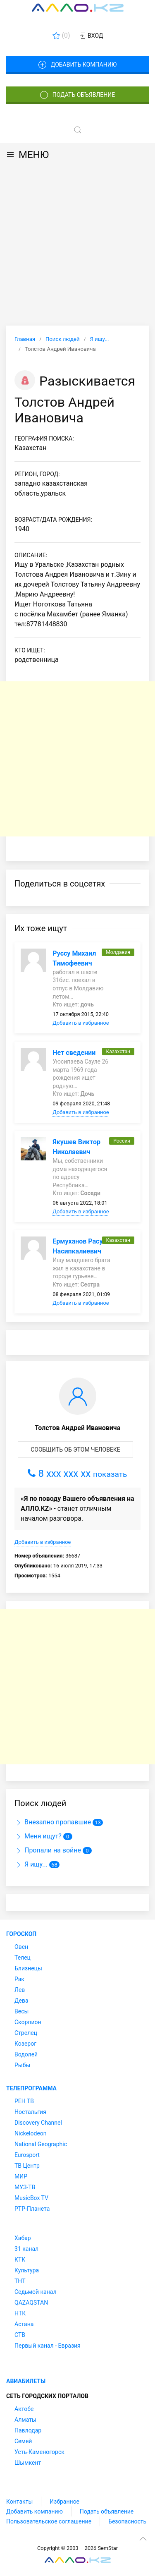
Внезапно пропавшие (52, 1822)
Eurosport (27, 2155)
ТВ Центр (27, 2165)
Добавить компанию (77, 65)
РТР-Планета (32, 2208)
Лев (19, 1990)
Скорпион (27, 2022)
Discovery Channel (38, 2122)
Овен (21, 1946)
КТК (19, 2259)
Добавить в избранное (80, 1023)
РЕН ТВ (24, 2101)
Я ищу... (31, 1864)
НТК (20, 2313)
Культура (26, 2270)
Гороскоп (21, 1934)
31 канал (26, 2248)
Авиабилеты (25, 2381)
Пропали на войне (47, 1850)
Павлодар (27, 2430)
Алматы (25, 2419)
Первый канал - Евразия (47, 2345)
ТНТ (20, 2281)
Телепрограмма (31, 2088)
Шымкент (27, 2462)
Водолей (26, 2054)
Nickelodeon (30, 2133)
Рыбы (22, 2065)
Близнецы (28, 1968)
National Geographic (40, 2144)
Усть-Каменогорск (39, 2452)
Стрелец (25, 2033)
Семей (23, 2441)
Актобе (23, 2409)
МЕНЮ (27, 155)
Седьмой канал (35, 2291)
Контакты (19, 2501)
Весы (21, 2011)
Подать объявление (77, 95)
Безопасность (127, 2521)
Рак (19, 1979)
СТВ (19, 2335)
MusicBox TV (31, 2198)
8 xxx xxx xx (77, 1473)
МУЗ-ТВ (24, 2187)
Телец (22, 1957)
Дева (21, 2000)
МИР (20, 2176)
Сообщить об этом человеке (75, 1449)
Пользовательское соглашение (48, 2521)
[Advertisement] (77, 243)
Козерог (25, 2043)
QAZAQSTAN (31, 2302)
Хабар (22, 2238)
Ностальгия (30, 2112)
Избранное (64, 2501)
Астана (23, 2324)
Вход (90, 36)
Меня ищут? (38, 1836)
